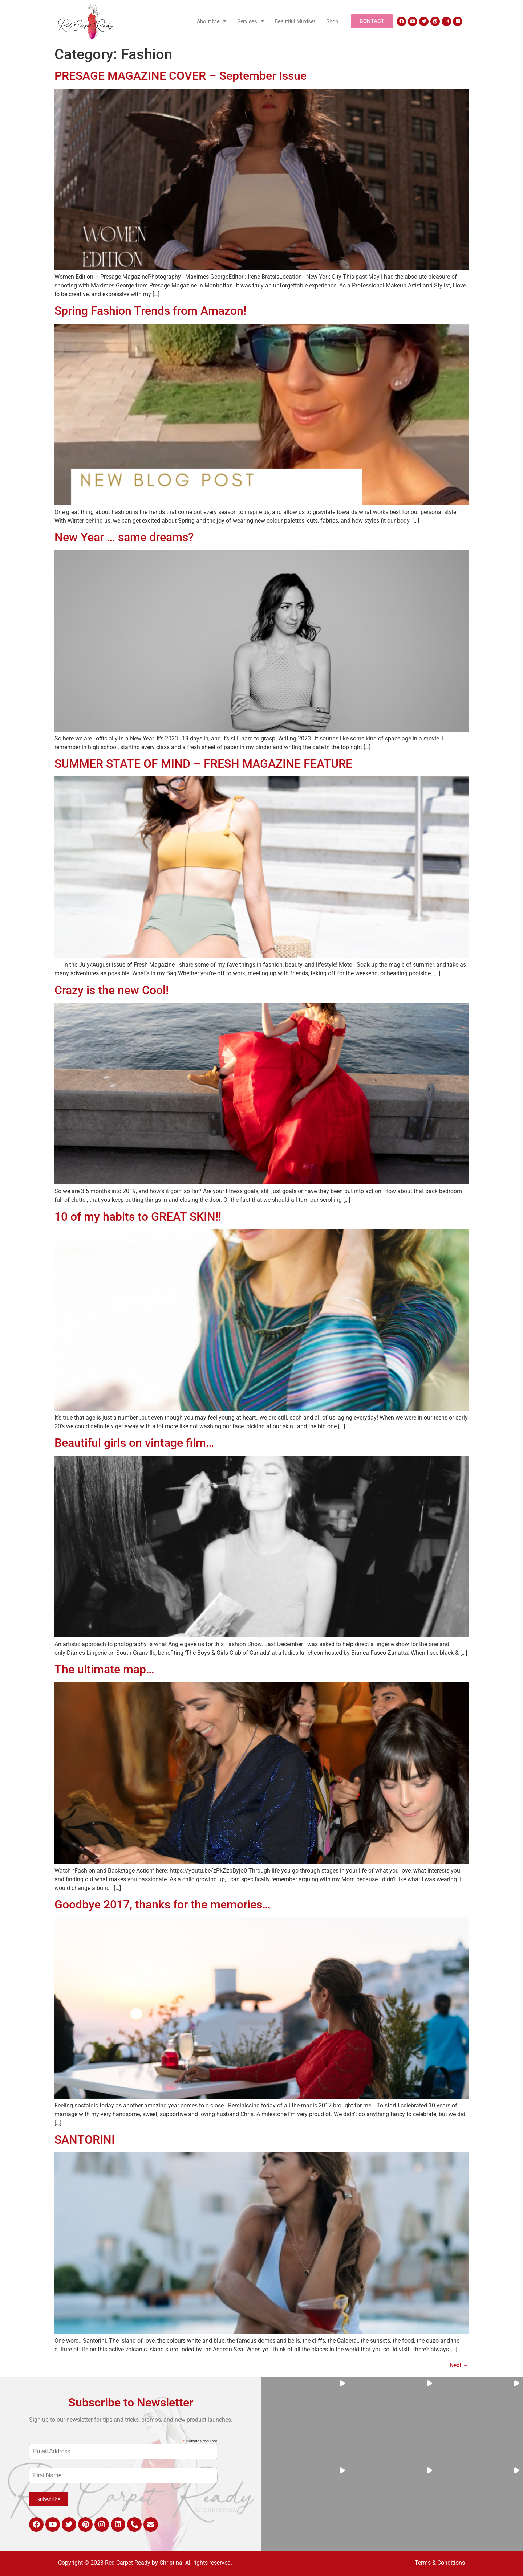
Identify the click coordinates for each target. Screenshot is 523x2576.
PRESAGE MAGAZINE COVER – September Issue (180, 76)
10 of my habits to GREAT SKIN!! (137, 1217)
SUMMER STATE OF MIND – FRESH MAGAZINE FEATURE (203, 764)
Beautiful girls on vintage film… (134, 1443)
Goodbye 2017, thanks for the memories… (162, 1904)
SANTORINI (84, 2140)
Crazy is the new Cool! (111, 990)
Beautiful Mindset (295, 21)
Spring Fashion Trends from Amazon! (150, 311)
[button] (305, 2420)
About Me (211, 21)
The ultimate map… (104, 1669)
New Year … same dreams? (124, 537)
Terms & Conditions (440, 2562)
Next (459, 2365)
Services (250, 21)
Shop (332, 21)
